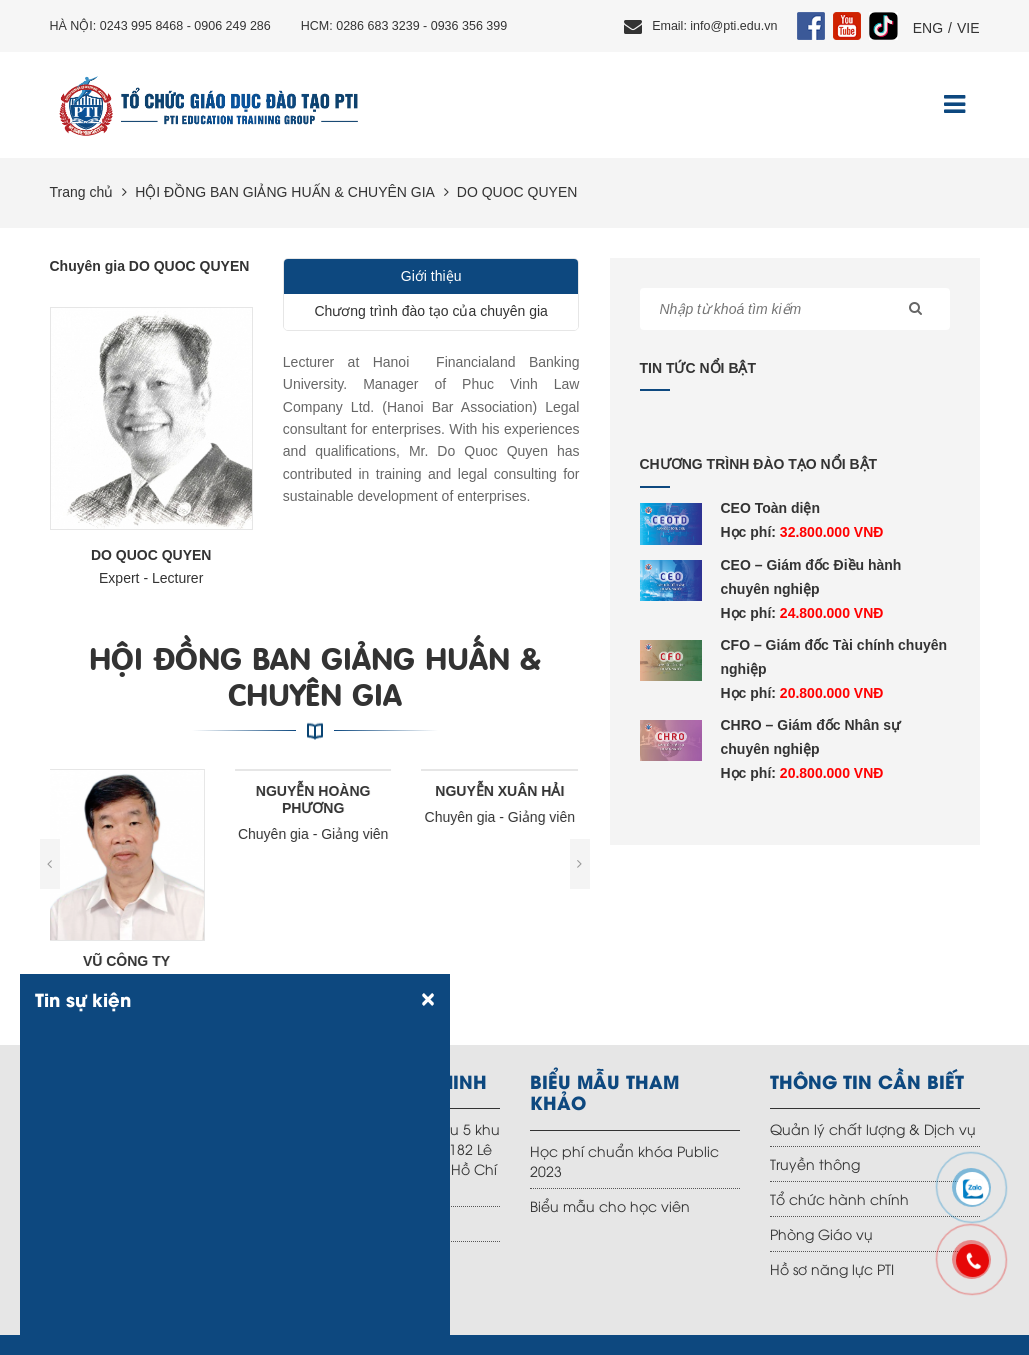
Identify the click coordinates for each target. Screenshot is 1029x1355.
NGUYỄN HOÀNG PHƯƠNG (315, 799)
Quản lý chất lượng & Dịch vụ (873, 1128)
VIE (968, 28)
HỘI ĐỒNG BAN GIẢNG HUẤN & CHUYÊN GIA (285, 192)
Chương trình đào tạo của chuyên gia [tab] (430, 311)
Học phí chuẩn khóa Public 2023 (624, 1160)
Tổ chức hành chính (839, 1198)
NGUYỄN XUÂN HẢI (501, 791)
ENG (928, 28)
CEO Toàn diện (771, 508)
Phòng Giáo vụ (821, 1233)
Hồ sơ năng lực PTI (832, 1268)
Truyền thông (815, 1163)
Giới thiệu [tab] (431, 276)
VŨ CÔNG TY (128, 961)
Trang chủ (82, 192)
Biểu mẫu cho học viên (610, 1205)
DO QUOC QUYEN (517, 192)
